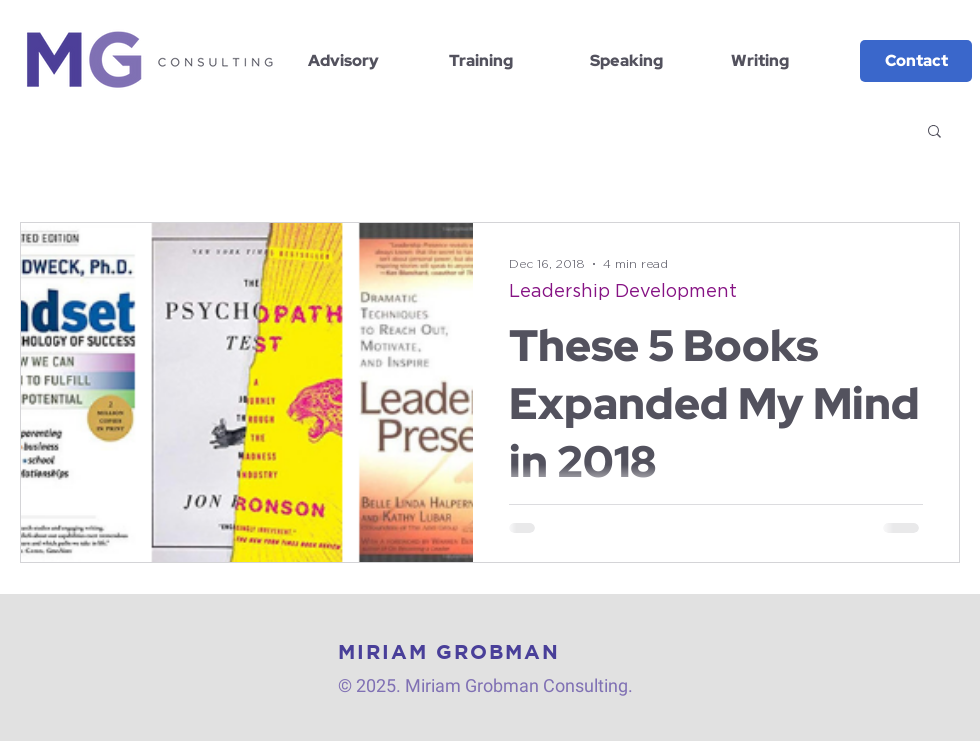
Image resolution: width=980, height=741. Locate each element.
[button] (934, 132)
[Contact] (916, 61)
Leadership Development (623, 292)
